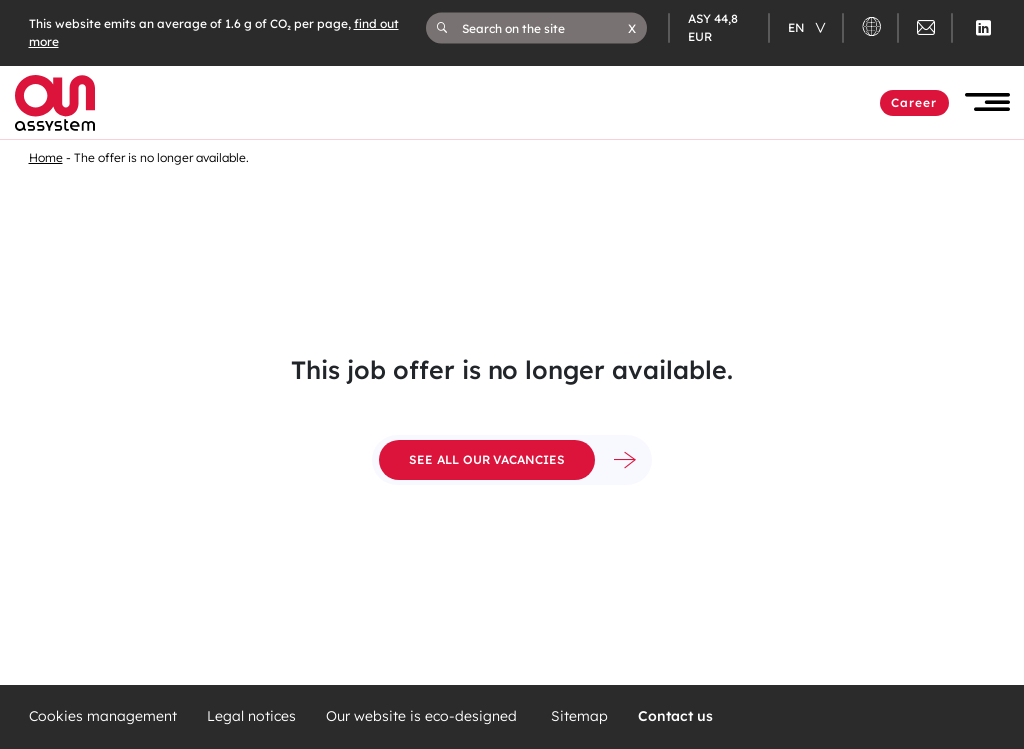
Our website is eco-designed (423, 716)
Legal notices (251, 716)
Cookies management (103, 716)
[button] (632, 28)
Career (914, 102)
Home (46, 157)
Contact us (675, 716)
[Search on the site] (545, 28)
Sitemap (579, 716)
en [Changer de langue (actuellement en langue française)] (798, 27)
